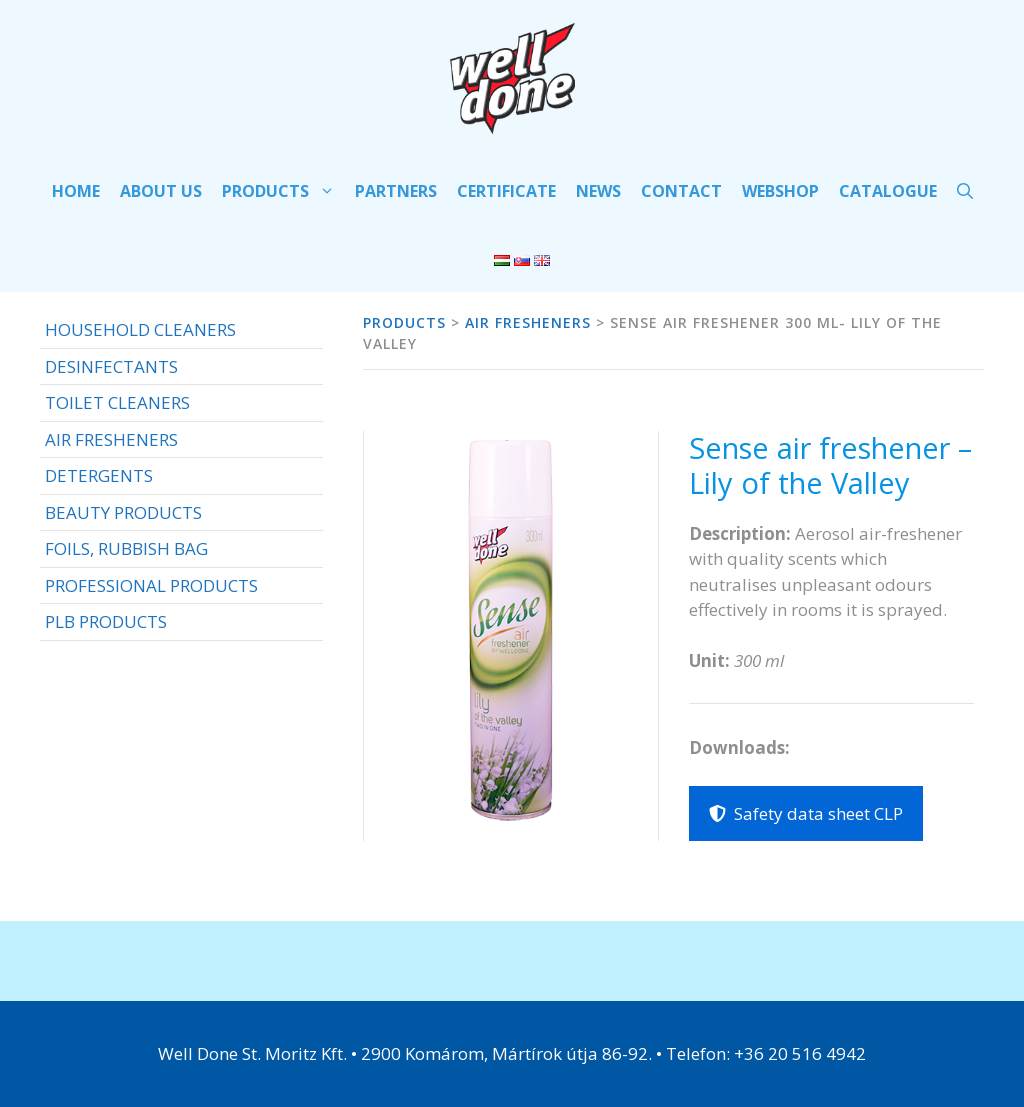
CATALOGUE (888, 191)
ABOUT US (161, 191)
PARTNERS (396, 191)
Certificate (506, 191)
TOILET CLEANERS (117, 402)
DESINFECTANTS (111, 366)
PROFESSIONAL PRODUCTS (151, 585)
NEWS (598, 191)
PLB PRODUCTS (106, 621)
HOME (76, 191)
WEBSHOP (780, 191)
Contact (681, 191)
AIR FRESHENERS (111, 439)
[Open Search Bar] (965, 191)
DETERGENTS (99, 475)
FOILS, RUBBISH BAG (126, 548)
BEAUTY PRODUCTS (123, 512)
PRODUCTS (283, 191)
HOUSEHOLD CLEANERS (140, 329)
